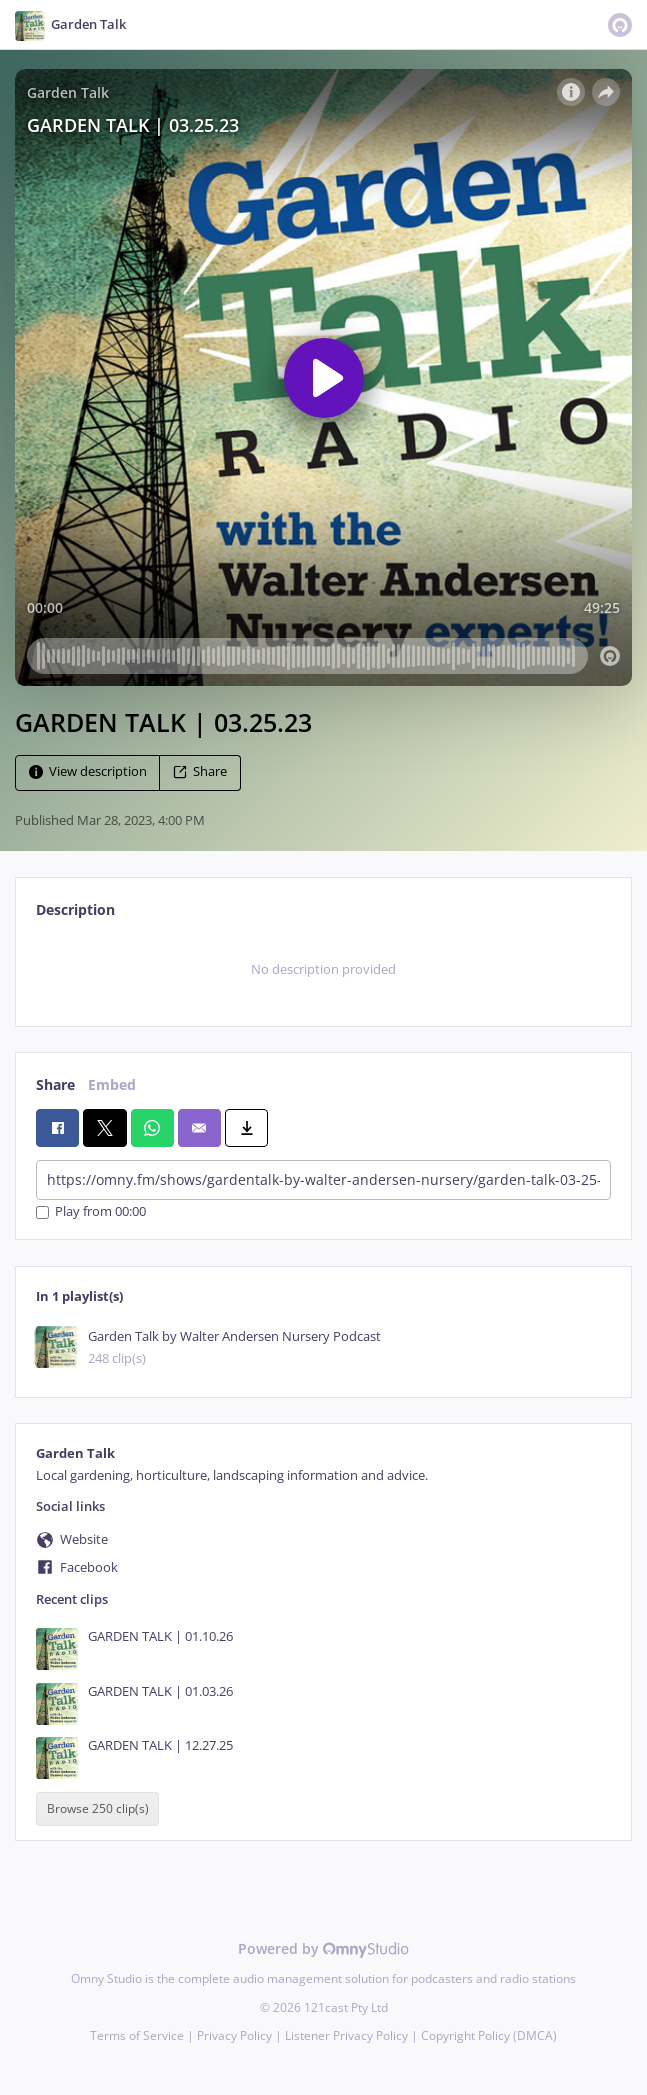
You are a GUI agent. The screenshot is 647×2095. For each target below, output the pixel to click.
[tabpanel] (323, 970)
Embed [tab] (112, 1084)
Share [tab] (55, 1084)
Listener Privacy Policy (346, 2035)
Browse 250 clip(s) (98, 1809)
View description (88, 771)
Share (200, 771)
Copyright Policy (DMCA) (489, 2035)
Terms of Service (137, 2035)
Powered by (323, 1948)
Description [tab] (75, 909)
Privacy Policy (234, 2035)
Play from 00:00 (91, 1212)
